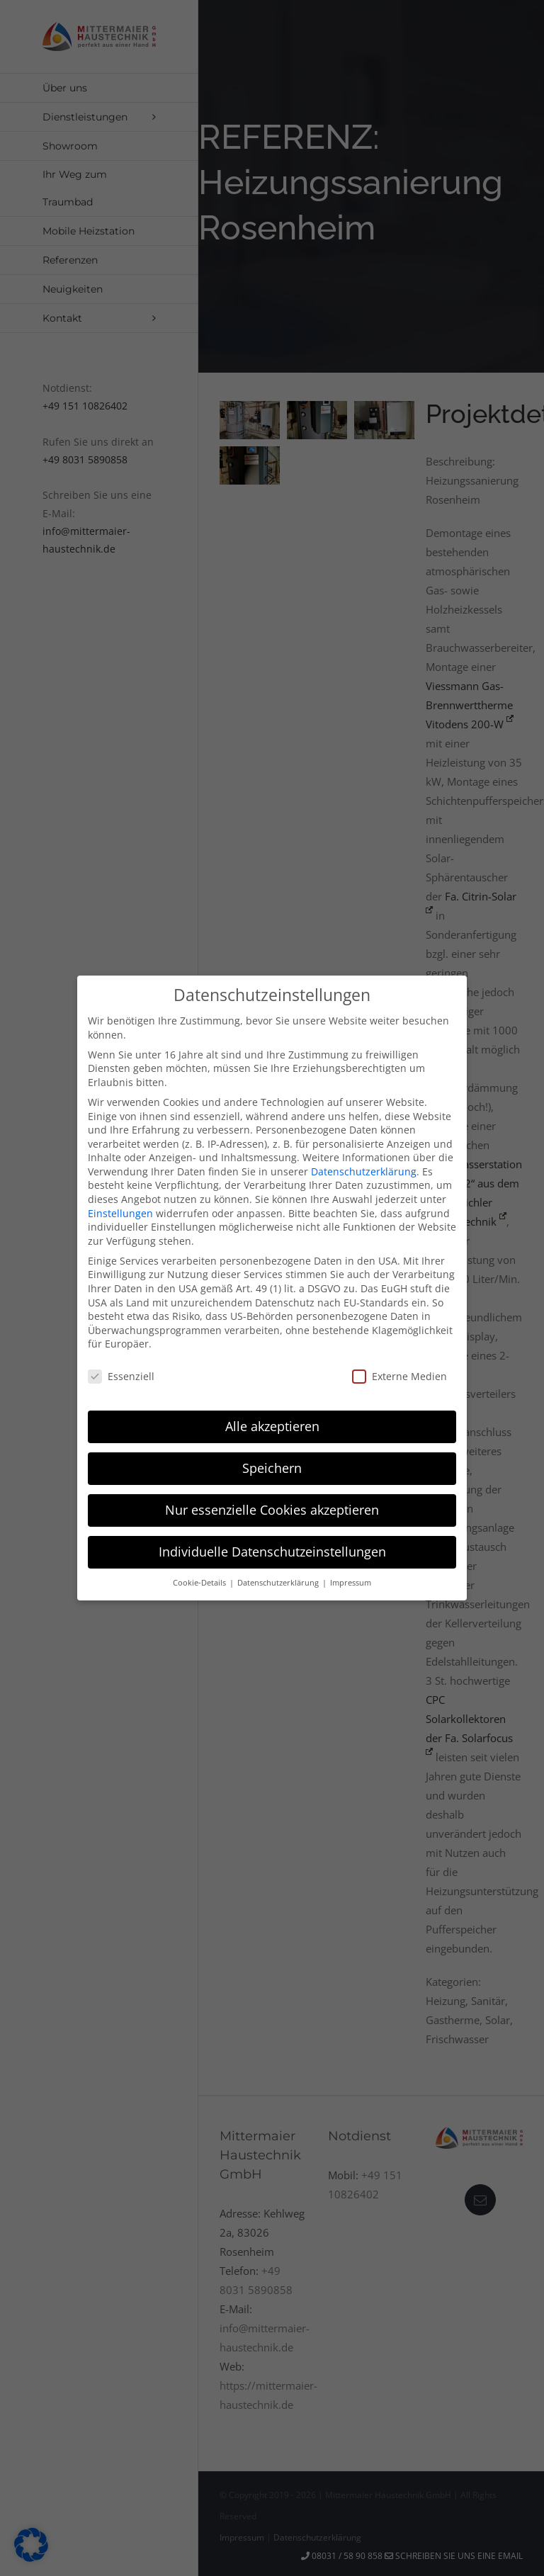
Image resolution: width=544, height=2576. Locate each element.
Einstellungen (120, 1212)
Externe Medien (399, 1376)
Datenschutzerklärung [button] (279, 1582)
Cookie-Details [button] (200, 1582)
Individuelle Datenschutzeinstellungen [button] (272, 1550)
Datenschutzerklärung (363, 1170)
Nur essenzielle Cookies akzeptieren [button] (272, 1509)
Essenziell (121, 1376)
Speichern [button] (272, 1467)
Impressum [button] (350, 1582)
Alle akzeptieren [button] (272, 1426)
